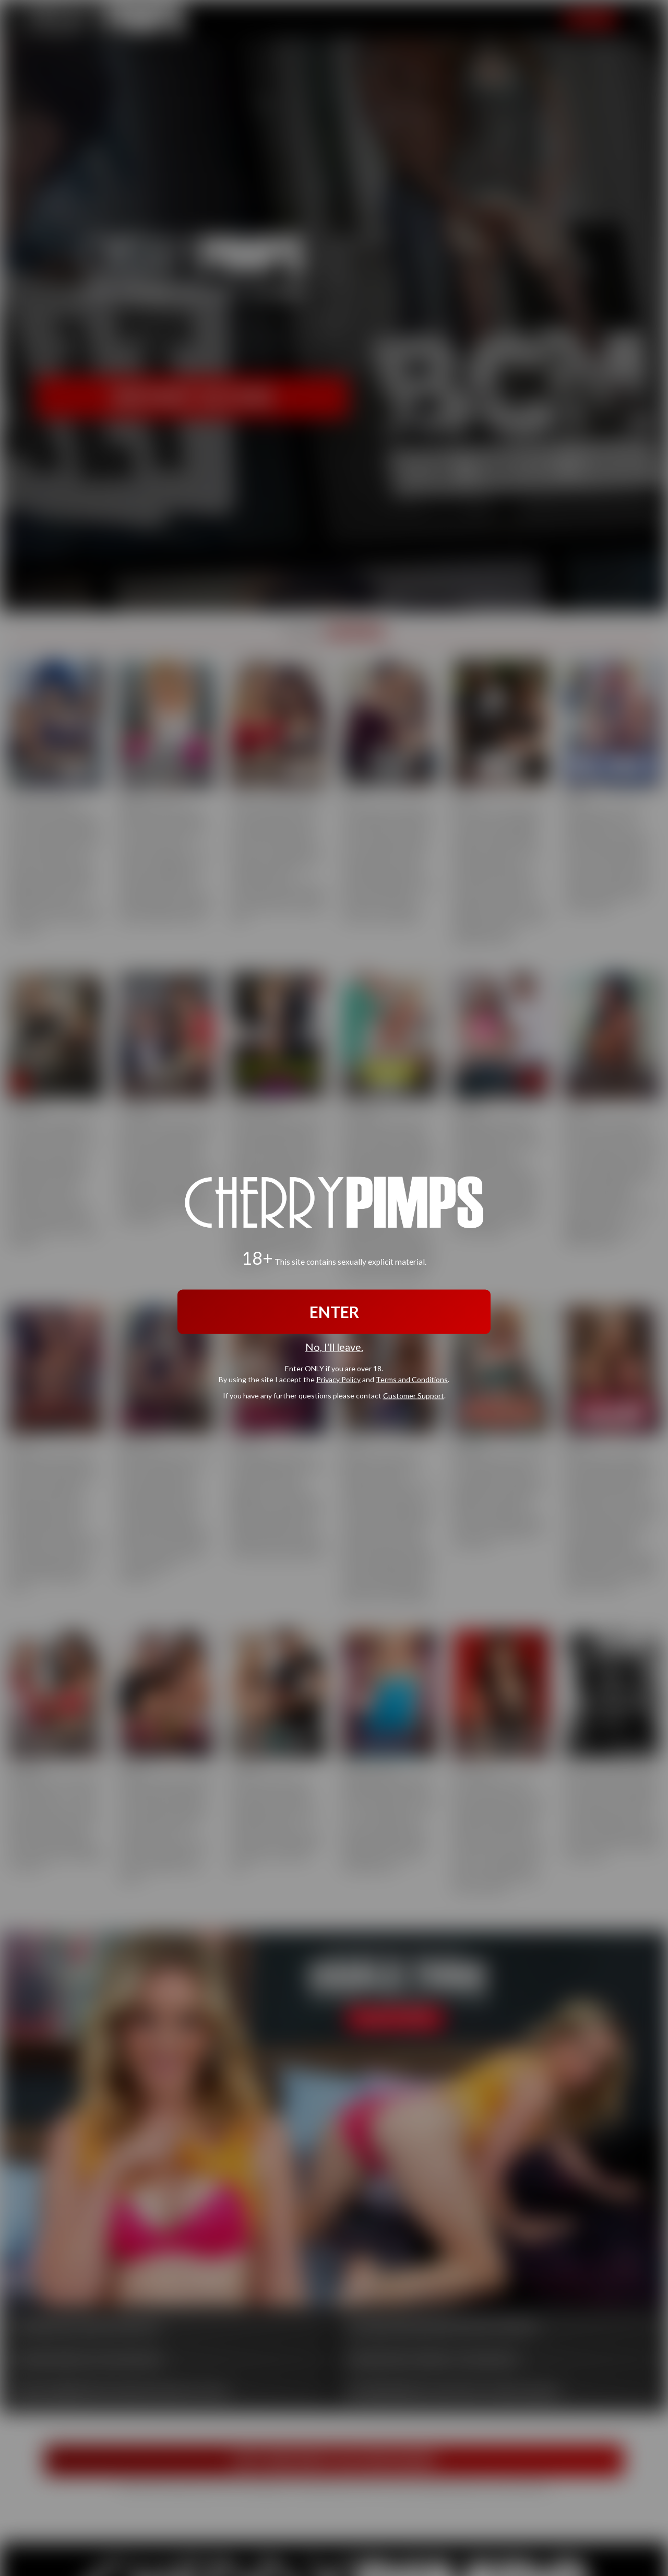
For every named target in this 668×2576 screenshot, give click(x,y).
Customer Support (413, 1395)
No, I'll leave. (334, 1347)
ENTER (334, 1311)
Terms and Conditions (412, 1378)
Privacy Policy (338, 1378)
